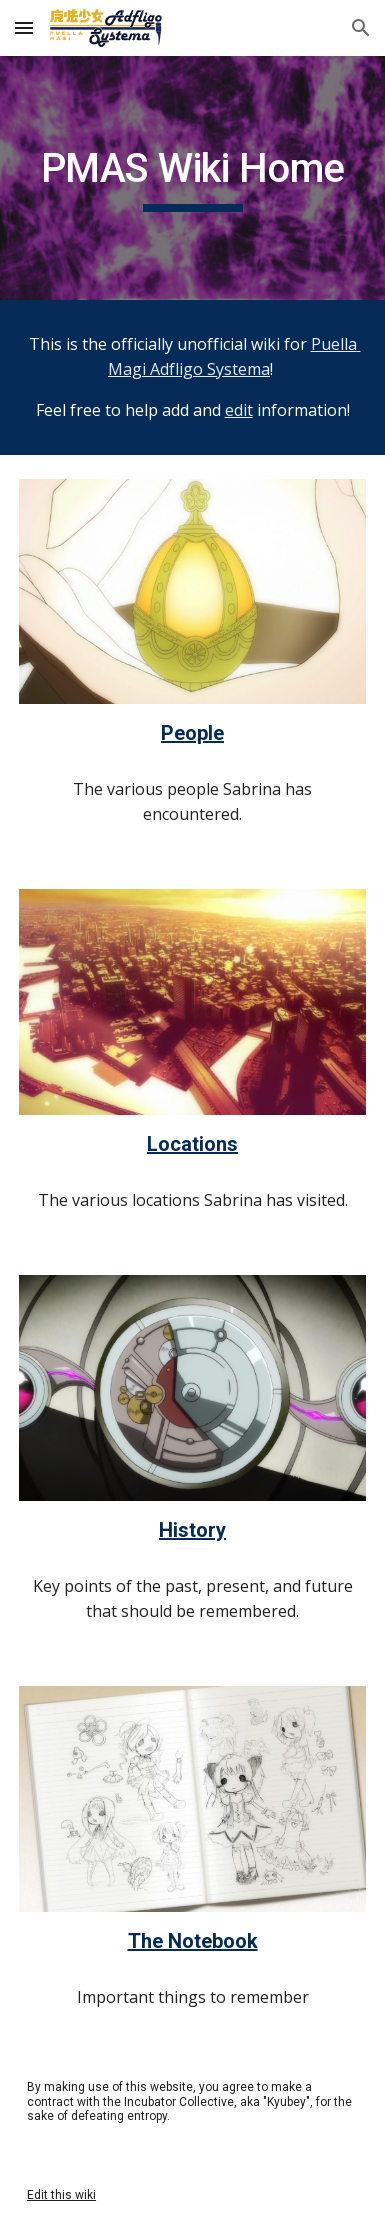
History (192, 1530)
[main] (192, 178)
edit (239, 410)
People (192, 733)
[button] (24, 27)
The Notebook (193, 1941)
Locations (192, 1144)
